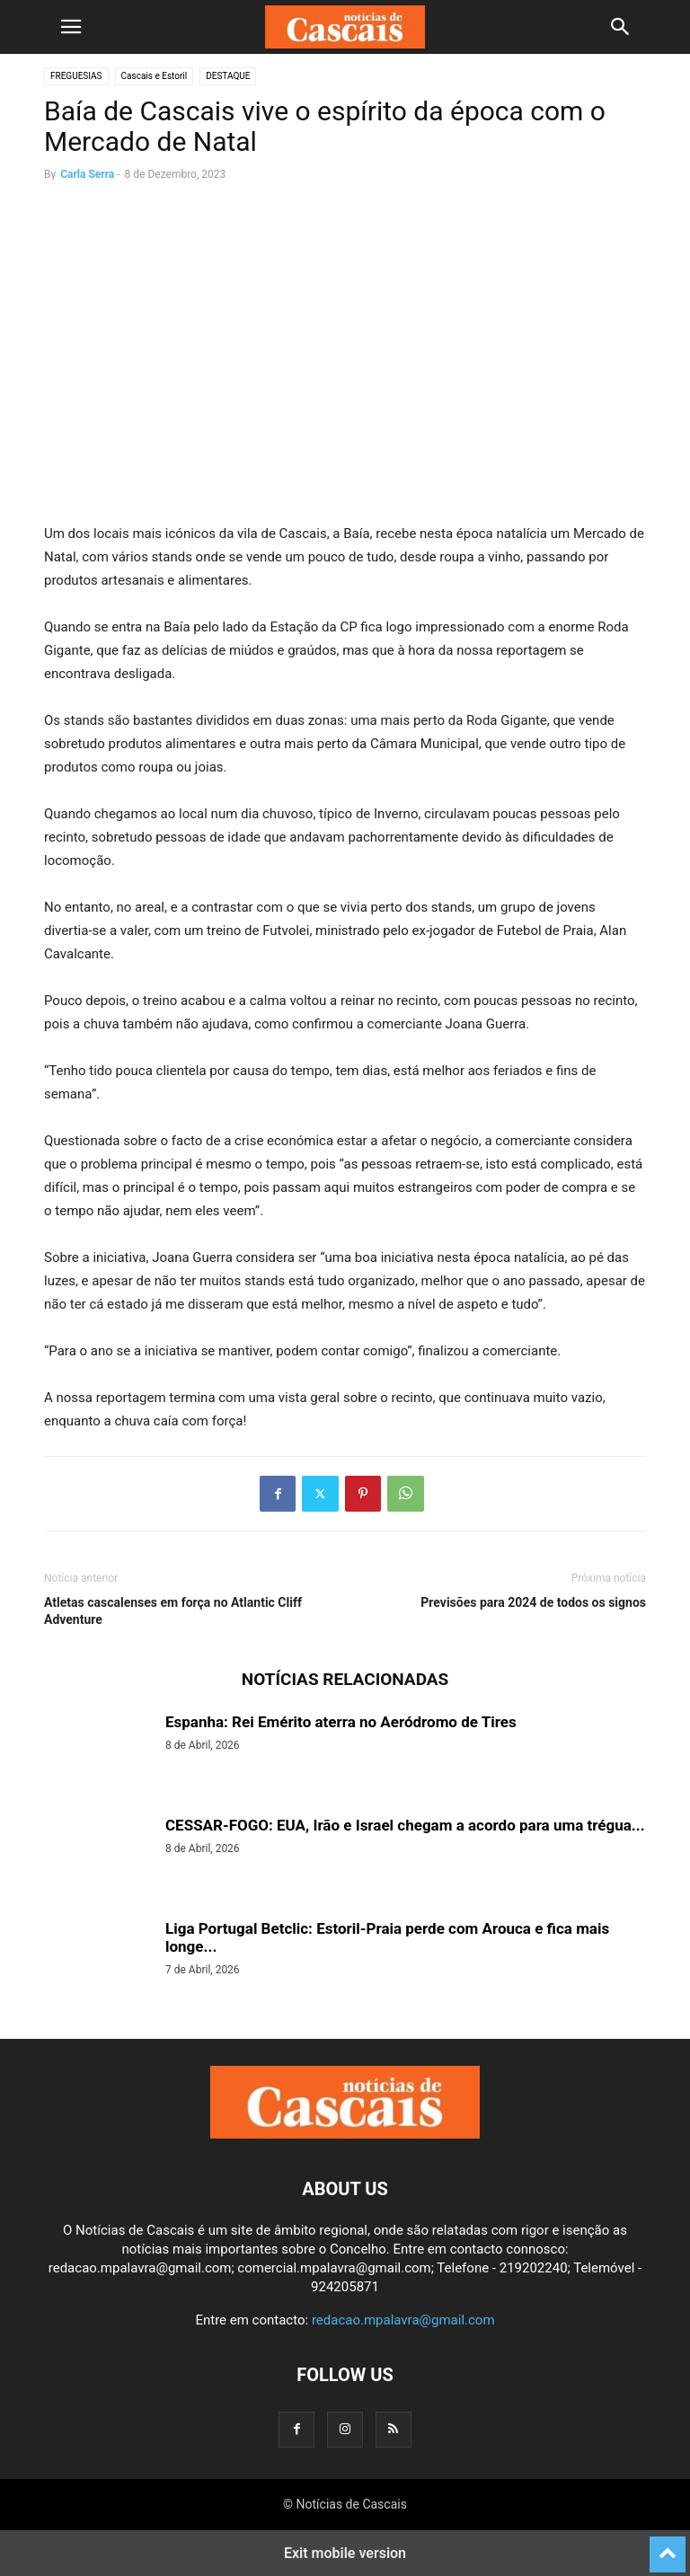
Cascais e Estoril (154, 76)
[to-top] (668, 2546)
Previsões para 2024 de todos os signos (533, 1602)
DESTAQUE (228, 76)
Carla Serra (87, 174)
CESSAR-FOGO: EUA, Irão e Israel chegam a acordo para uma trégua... (405, 1825)
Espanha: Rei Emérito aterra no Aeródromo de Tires (341, 1722)
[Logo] (345, 2134)
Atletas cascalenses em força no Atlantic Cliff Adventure (173, 1611)
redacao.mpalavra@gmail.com (403, 2320)
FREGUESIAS (76, 76)
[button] (71, 27)
